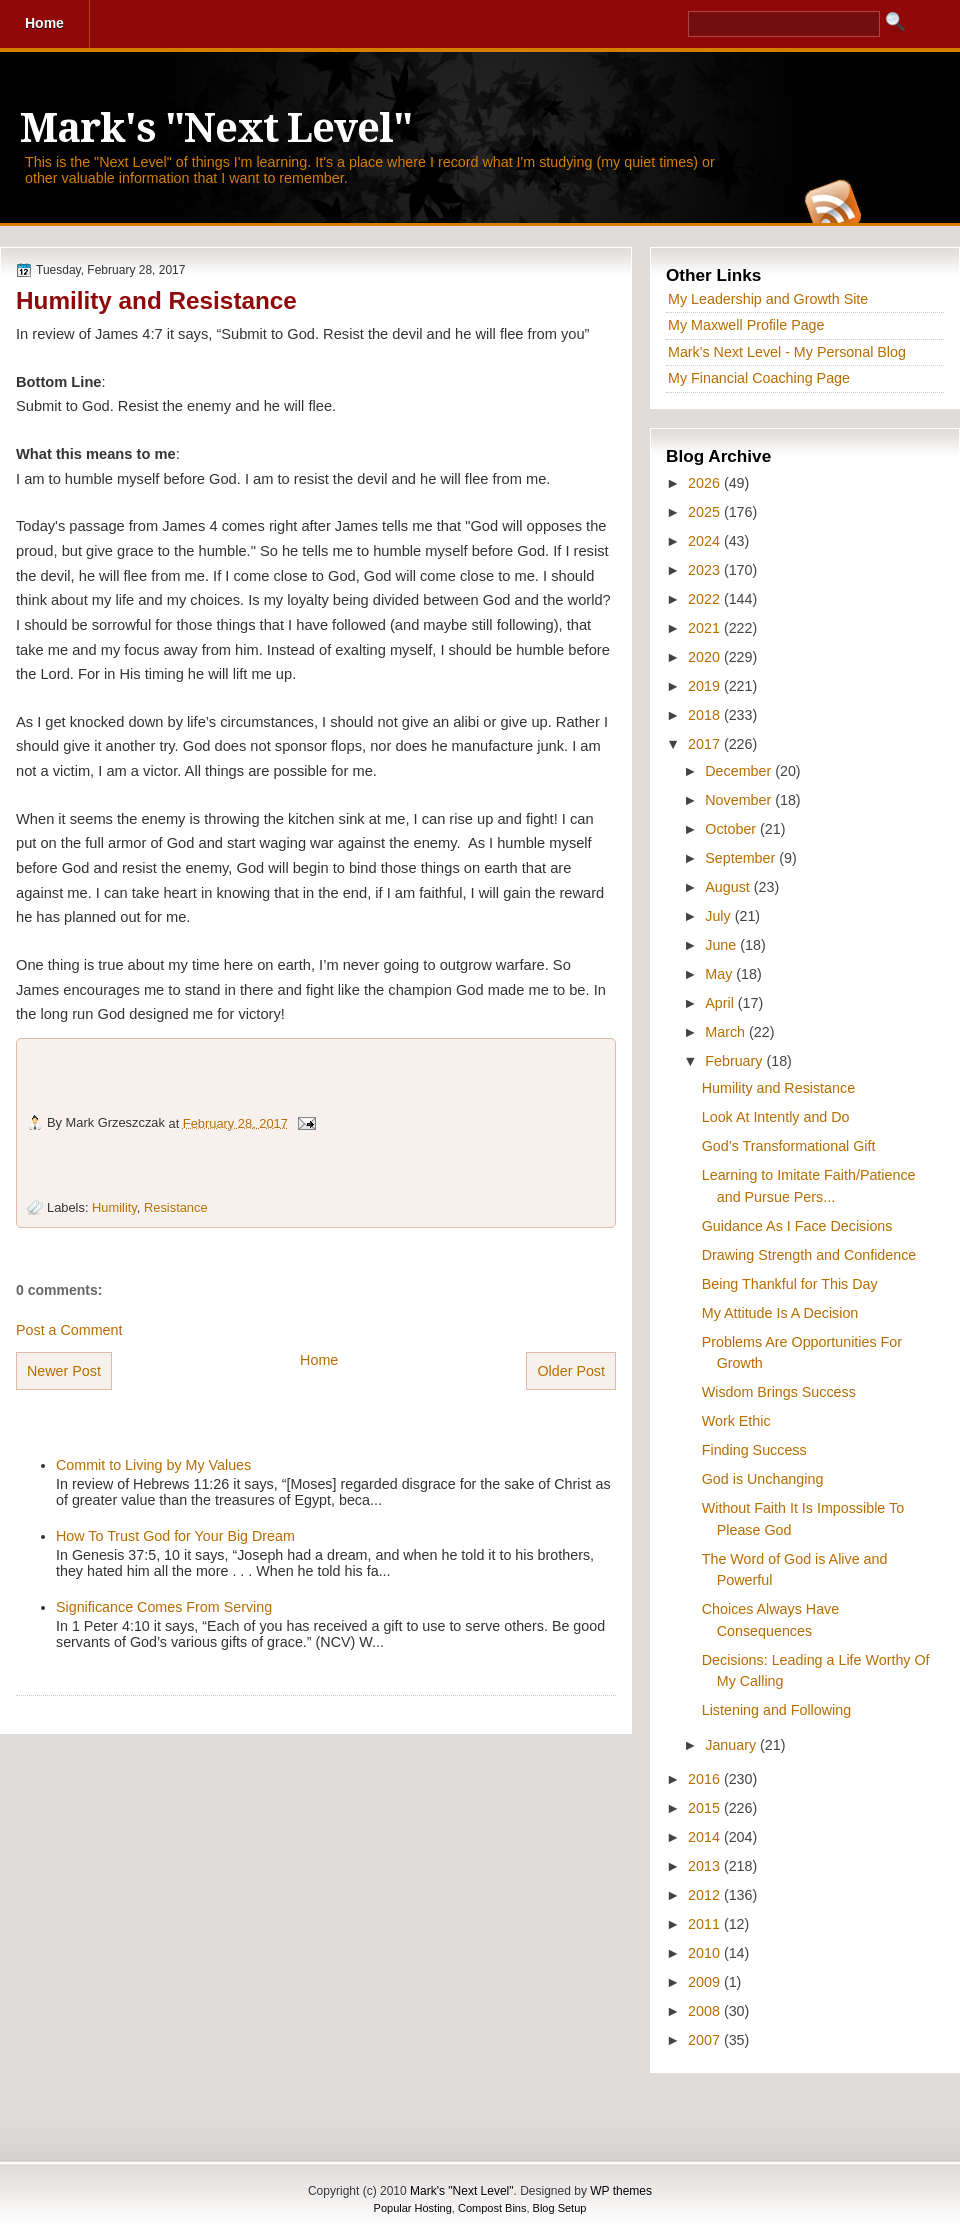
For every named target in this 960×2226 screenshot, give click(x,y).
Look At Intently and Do (776, 1117)
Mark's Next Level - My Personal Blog (787, 352)
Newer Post (64, 1371)
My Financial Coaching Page (759, 378)
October (732, 829)
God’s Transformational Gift (789, 1146)
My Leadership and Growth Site (768, 299)
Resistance (176, 1207)
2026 (706, 483)
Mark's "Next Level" (216, 128)
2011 (706, 1924)
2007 (706, 2040)
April (721, 1003)
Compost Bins (492, 2208)
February (735, 1061)
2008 (706, 2011)
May (720, 974)
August (729, 887)
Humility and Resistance (156, 300)
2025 (706, 512)
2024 (706, 541)
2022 (706, 599)
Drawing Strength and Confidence (809, 1255)
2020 (706, 657)
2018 (706, 715)
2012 (706, 1895)
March (727, 1032)
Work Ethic (736, 1421)
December (740, 771)
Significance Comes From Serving (164, 1607)
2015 (706, 1808)
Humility (114, 1207)
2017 (706, 744)
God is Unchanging (763, 1479)
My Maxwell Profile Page (746, 325)
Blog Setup (560, 2208)
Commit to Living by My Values (153, 1465)
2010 (706, 1953)
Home (319, 1360)
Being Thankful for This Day (790, 1284)
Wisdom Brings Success (779, 1392)
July (719, 916)
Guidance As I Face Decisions (797, 1226)
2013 (706, 1866)
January (732, 1745)
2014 (706, 1837)
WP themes (621, 2191)
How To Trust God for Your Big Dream (175, 1536)
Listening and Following (776, 1710)
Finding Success (754, 1450)
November (740, 800)
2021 (706, 628)
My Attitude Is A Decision (780, 1313)
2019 (706, 686)
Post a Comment (69, 1330)
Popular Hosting (413, 2208)
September (742, 858)
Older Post (571, 1371)
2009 (706, 1982)
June (722, 945)
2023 (706, 570)
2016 (706, 1779)
